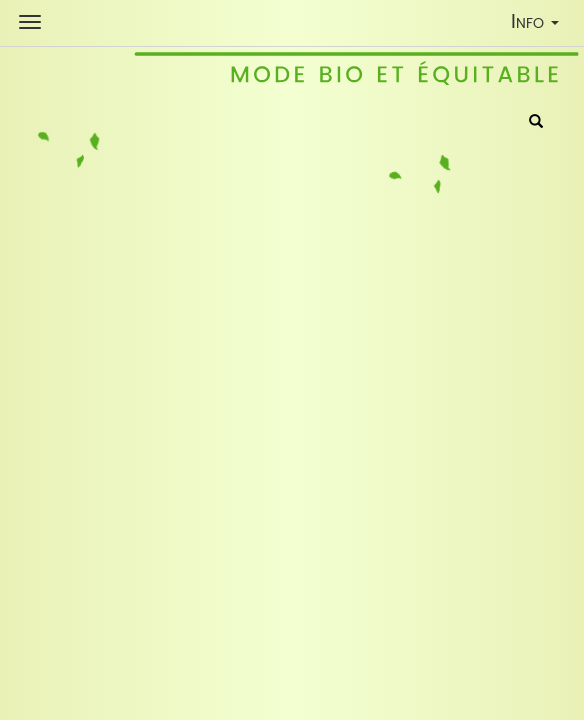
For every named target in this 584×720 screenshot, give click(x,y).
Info (539, 25)
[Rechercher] (536, 123)
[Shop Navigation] (30, 22)
